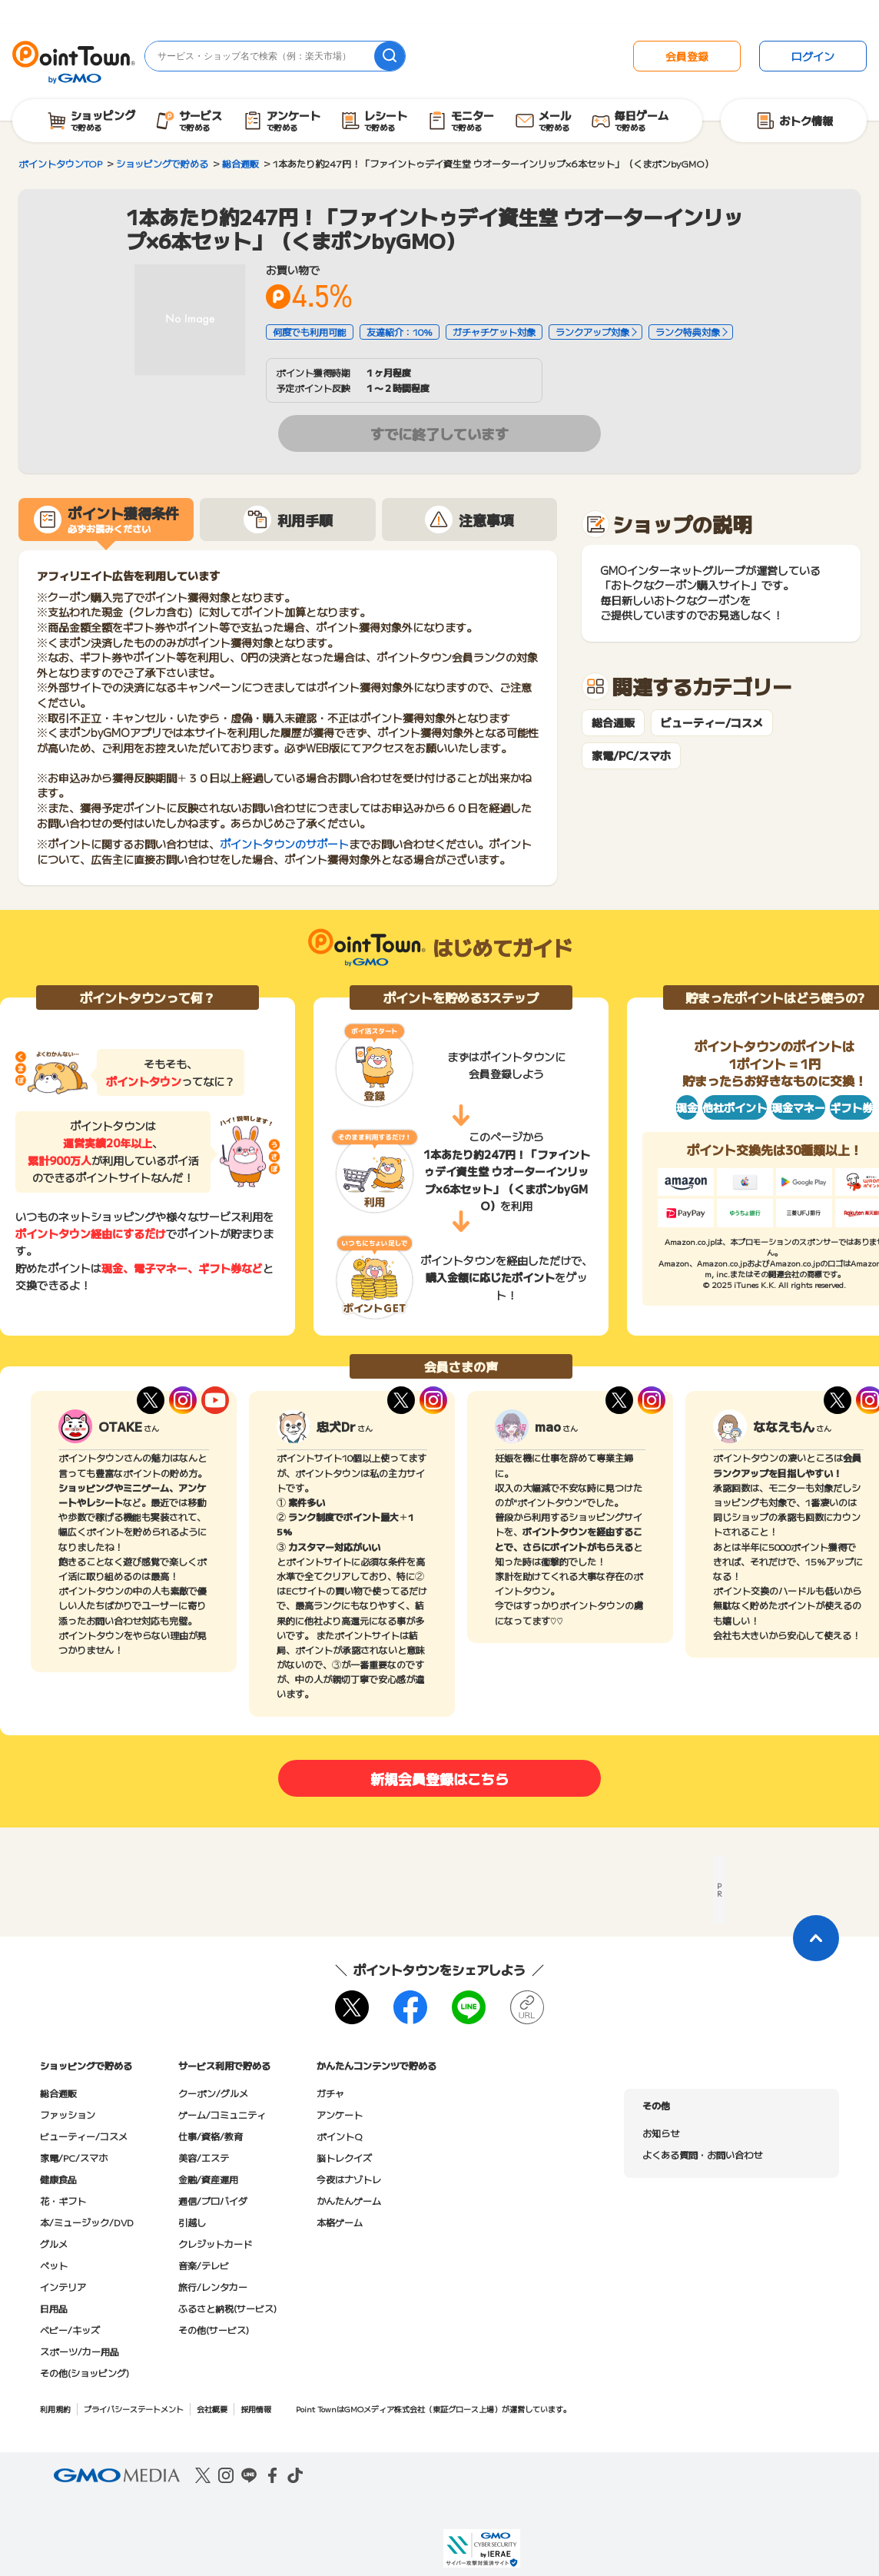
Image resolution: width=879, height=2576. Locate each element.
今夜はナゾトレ (349, 2179)
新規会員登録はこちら (439, 1778)
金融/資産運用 (208, 2179)
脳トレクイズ (344, 2157)
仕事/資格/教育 (210, 2136)
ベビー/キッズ (70, 2329)
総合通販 (613, 722)
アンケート (340, 2114)
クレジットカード (215, 2243)
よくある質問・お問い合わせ (702, 2154)
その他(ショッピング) (84, 2372)
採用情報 (255, 2409)
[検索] (389, 56)
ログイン (812, 56)
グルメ (54, 2243)
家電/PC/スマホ (631, 755)
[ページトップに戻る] (816, 1938)
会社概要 (212, 2409)
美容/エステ (203, 2157)
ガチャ (330, 2093)
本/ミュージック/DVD (87, 2222)
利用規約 (55, 2409)
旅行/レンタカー (212, 2286)
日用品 (54, 2308)
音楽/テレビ (203, 2265)
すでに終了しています (439, 433)
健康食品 (58, 2179)
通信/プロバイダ (212, 2200)
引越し (192, 2222)
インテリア (63, 2286)
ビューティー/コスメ (712, 722)
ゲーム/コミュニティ (222, 2114)
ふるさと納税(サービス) (227, 2308)
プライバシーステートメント (134, 2409)
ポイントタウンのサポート (284, 843)
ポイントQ (339, 2136)
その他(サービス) (213, 2329)
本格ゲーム (340, 2222)
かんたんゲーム (349, 2200)
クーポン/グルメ (213, 2093)
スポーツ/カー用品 (79, 2351)
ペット (54, 2265)
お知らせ (660, 2132)
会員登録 (686, 56)
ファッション (67, 2114)
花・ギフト (63, 2200)
